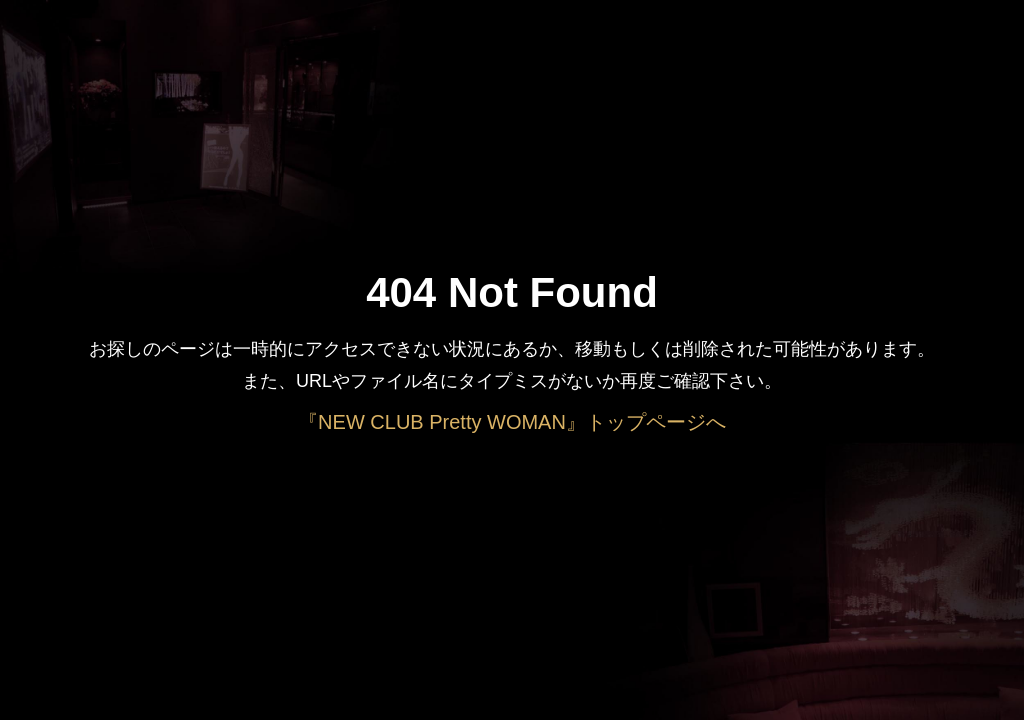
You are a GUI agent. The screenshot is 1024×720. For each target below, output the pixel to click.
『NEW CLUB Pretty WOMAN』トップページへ (512, 422)
